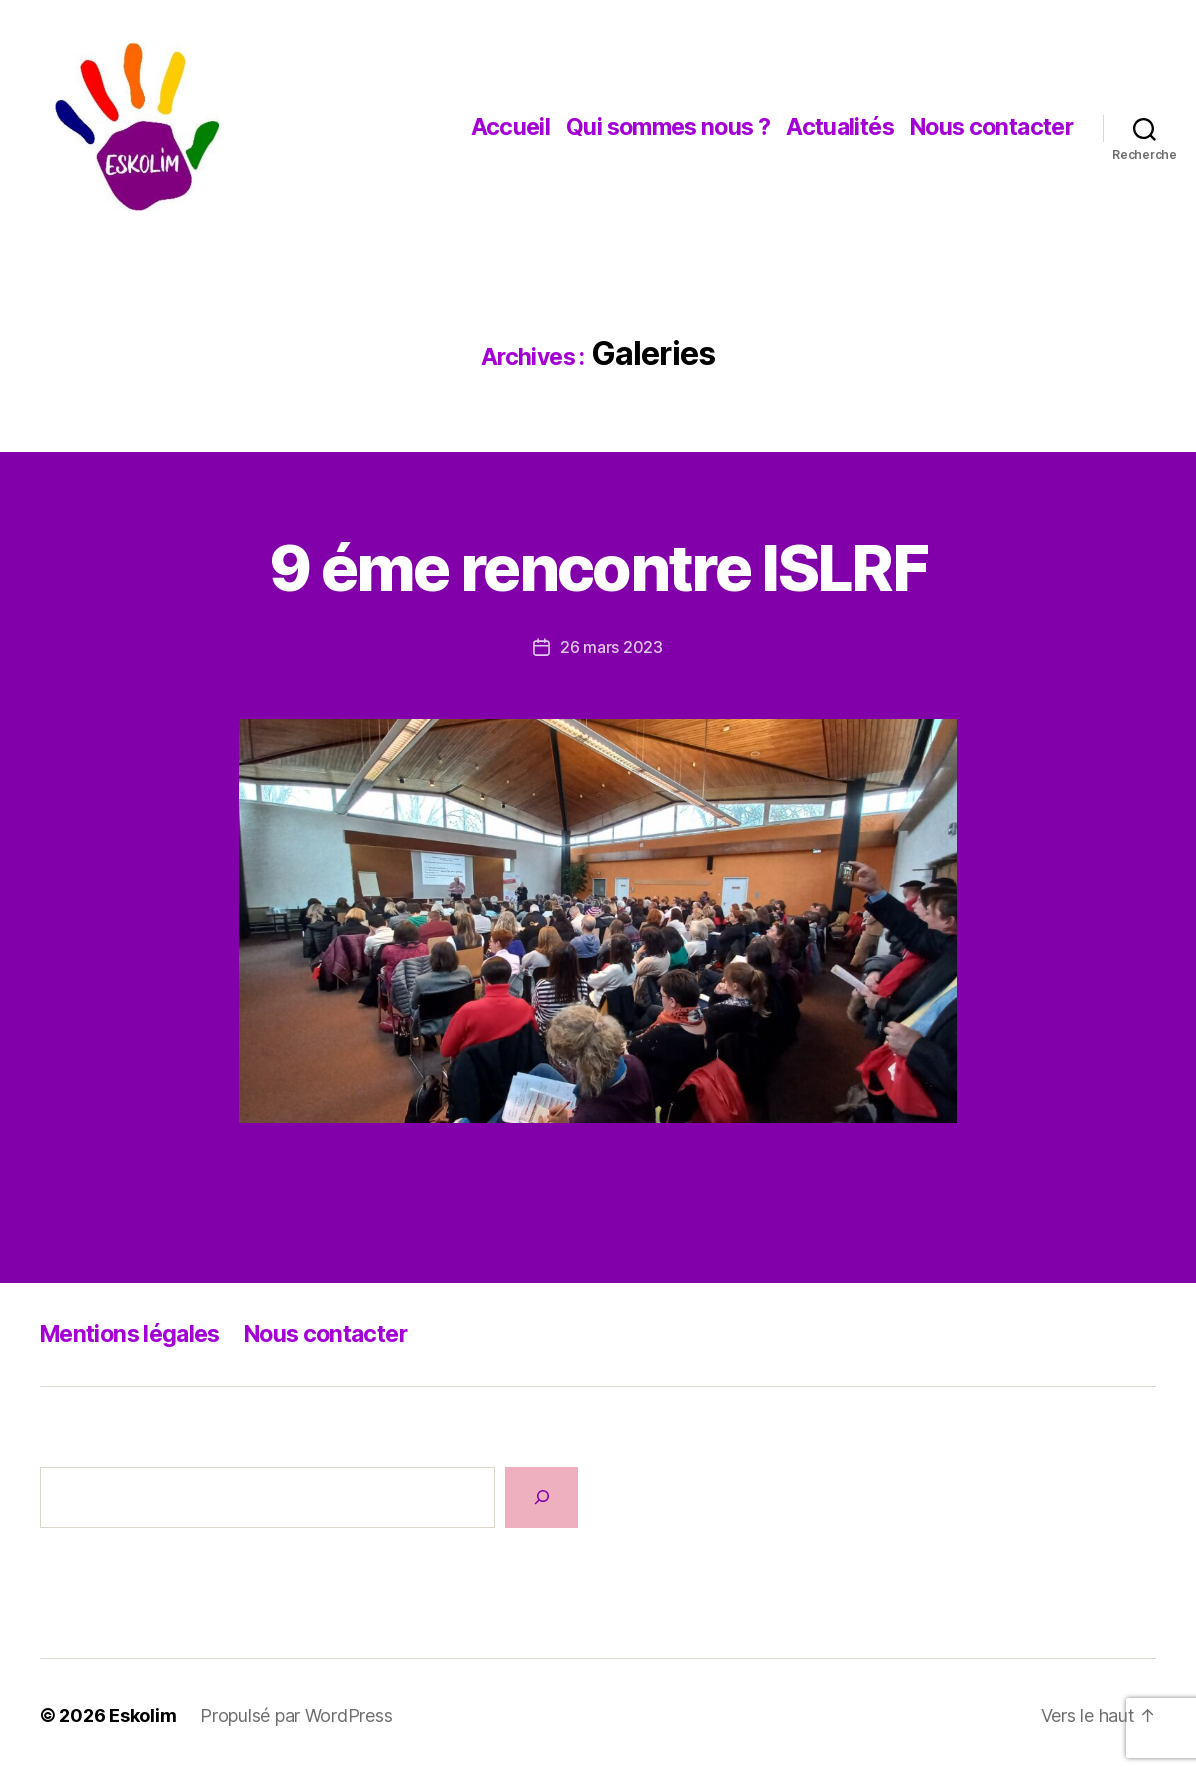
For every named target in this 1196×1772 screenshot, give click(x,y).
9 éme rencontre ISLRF (598, 567)
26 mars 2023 (611, 647)
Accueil (511, 127)
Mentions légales (130, 1334)
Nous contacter (991, 127)
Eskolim (142, 1715)
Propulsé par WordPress (296, 1715)
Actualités (840, 127)
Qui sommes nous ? (668, 127)
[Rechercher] (541, 1497)
